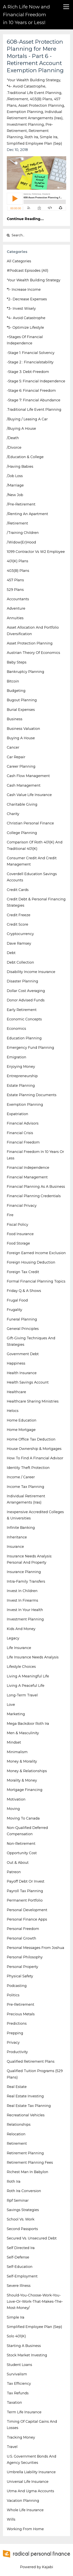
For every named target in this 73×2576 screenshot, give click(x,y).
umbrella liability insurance (31, 2472)
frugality (14, 1310)
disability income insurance (31, 972)
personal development (27, 1910)
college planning (22, 833)
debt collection (20, 962)
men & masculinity (23, 1733)
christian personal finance (30, 823)
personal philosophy (25, 1957)
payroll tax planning (25, 1891)
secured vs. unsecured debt (32, 2238)
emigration (16, 1057)
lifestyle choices (21, 1666)
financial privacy (22, 1205)
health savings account (28, 1382)
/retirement (17, 99)
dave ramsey (19, 943)
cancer (13, 747)
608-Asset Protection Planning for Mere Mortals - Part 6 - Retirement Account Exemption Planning (35, 56)
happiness (16, 1363)
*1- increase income (24, 289)
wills (11, 2519)
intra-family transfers (26, 1581)
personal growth (21, 1938)
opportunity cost (22, 1853)
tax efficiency (19, 2383)
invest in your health (25, 1610)
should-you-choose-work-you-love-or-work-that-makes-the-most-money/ (35, 2301)
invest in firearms (22, 1600)
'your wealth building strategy (33, 80)
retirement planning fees (30, 2162)
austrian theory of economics (33, 653)
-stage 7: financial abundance (33, 400)
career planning (21, 766)
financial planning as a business (36, 1186)
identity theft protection (28, 1468)
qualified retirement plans (31, 2061)
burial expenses (21, 710)
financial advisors (23, 1123)
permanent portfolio (25, 1900)
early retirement (22, 1010)
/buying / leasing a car (27, 419)
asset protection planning (41, 105)
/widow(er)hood (21, 542)
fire (10, 1215)
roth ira (31, 137)
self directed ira (21, 2248)
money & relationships (27, 1771)
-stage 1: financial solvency (31, 353)
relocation (16, 2134)
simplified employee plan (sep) (34, 143)
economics (16, 1028)
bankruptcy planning (25, 672)
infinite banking (21, 1527)
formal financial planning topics (36, 1281)
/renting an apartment (27, 514)
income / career (21, 1477)
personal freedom (23, 1929)
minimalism (17, 1752)
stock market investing (27, 2355)
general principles (23, 1329)
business (14, 719)
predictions (17, 2023)
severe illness (19, 2286)
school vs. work (20, 2219)
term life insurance (24, 2412)
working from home (25, 2529)
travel (12, 2447)
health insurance (22, 1373)
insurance (15, 1546)
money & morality (22, 1761)
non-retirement (21, 1843)
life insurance (19, 1648)
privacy (13, 2042)
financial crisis (20, 1133)
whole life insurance (25, 2510)
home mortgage (21, 1430)
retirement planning (25, 2153)
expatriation (17, 1114)
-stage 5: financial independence (36, 381)
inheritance (17, 1537)
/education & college (25, 457)
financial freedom (23, 1142)
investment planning (25, 124)
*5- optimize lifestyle (25, 327)
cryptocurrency (20, 934)
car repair (16, 757)
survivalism (17, 2374)
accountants (18, 599)
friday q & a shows (24, 1291)
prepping (15, 2033)
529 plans (15, 590)
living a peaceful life (25, 1685)
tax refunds (18, 2393)
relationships (19, 2124)
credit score (17, 924)
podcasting (17, 1986)
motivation (16, 1799)
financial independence (28, 1167)
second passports (22, 2229)
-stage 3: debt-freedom (28, 372)
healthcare (16, 1392)
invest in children (22, 1591)
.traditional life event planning (34, 93)
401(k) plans (17, 561)
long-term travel (22, 1695)
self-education (20, 2267)
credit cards (18, 890)
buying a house (21, 738)
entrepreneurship (22, 1076)
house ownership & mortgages (34, 1449)
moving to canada (23, 1818)
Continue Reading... (25, 219)
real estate (17, 2087)
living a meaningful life (28, 1676)
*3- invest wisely (21, 308)
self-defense (18, 2257)
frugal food (17, 1300)
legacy (13, 1638)
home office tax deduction (31, 1439)
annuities (15, 618)
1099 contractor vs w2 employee (36, 552)
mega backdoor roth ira (28, 1723)
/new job (15, 495)
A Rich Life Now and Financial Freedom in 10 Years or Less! (26, 14)
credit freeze (18, 915)
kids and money (21, 1629)
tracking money (21, 2437)
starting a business (24, 2346)
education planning (24, 1038)
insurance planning (24, 1572)
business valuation (23, 729)
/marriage (15, 485)
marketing (16, 1714)
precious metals (21, 2014)
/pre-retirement (21, 504)
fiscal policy (17, 1224)
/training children (23, 533)
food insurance (20, 1234)
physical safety (20, 1976)
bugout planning (22, 700)
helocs (12, 1411)
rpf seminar (18, 2200)
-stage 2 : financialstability (30, 362)
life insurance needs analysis (33, 1657)
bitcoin (13, 681)
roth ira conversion (24, 2191)
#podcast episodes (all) (27, 270)
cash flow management (28, 776)
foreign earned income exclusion (36, 1253)
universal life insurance (27, 2481)
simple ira (48, 137)
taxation (14, 2402)
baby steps (16, 662)
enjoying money (21, 1066)
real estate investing (25, 2096)
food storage (18, 1243)
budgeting (16, 691)
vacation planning (23, 2500)
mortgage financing (24, 1790)
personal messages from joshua (35, 1948)
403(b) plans (41, 99)
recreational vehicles (26, 2115)
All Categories (19, 261)
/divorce (14, 447)
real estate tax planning (29, 2106)
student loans (19, 2365)
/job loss (15, 476)
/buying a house (21, 428)
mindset (14, 1742)
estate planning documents (31, 1095)
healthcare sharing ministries (33, 1401)
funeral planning (22, 1319)
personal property (22, 1967)
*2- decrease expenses (27, 299)
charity (13, 814)
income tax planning (25, 1487)
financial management (27, 1177)
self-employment (22, 2276)
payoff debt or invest (25, 1881)
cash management (23, 785)
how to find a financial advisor (35, 1458)
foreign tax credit (23, 1272)
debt (11, 953)
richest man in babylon (27, 2172)
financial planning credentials (34, 1196)
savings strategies (23, 2210)
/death (13, 438)
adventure (16, 608)
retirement (17, 2143)
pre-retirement (20, 2004)
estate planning (21, 1085)
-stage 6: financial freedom (31, 390)
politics (13, 1995)
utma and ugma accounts (30, 2491)
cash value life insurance (29, 795)
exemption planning (25, 112)
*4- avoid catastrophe (26, 86)
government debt (23, 1354)
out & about (18, 1862)
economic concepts (24, 1019)
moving (13, 1809)
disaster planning (22, 981)
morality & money (22, 1780)
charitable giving (22, 804)
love (11, 1704)
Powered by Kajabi (36, 2567)
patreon (14, 1872)
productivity (17, 2052)
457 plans (15, 580)
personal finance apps (27, 1919)
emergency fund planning (30, 1047)
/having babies (20, 466)
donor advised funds (26, 1000)
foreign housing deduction (31, 1262)
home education (21, 1420)
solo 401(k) (16, 2336)
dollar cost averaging (26, 991)
